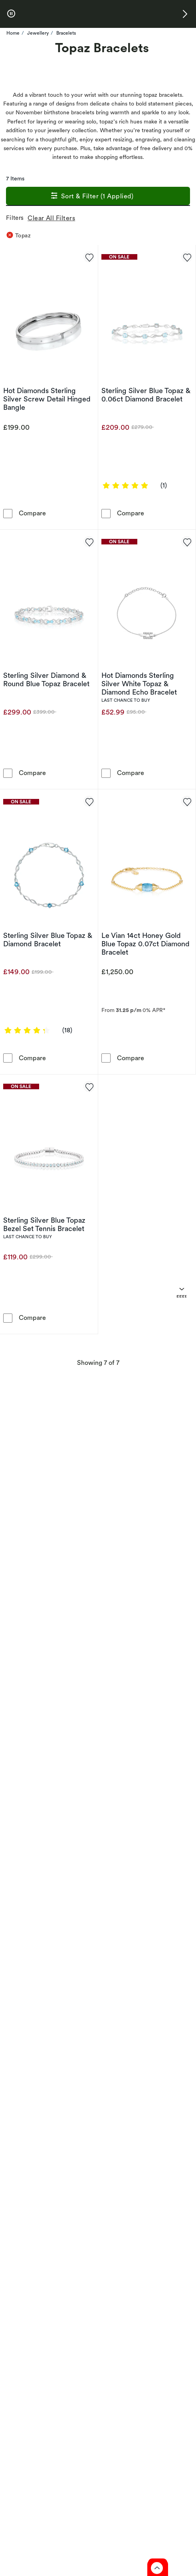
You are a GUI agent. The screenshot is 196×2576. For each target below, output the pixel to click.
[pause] (11, 14)
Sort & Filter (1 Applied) (91, 196)
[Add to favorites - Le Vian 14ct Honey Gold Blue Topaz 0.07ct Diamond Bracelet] (186, 801)
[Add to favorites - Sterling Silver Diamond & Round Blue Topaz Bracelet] (89, 541)
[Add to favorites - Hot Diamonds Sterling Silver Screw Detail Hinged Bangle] (89, 256)
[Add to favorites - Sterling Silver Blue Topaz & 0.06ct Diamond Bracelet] (186, 256)
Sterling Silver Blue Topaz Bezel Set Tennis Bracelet (44, 1224)
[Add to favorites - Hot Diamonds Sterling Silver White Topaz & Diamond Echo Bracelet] (186, 541)
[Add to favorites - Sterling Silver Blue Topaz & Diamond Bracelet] (89, 801)
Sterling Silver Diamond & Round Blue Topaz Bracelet (46, 679)
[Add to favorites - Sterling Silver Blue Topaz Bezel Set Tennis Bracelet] (89, 1086)
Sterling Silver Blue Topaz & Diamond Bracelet (47, 939)
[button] (185, 14)
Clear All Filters (53, 218)
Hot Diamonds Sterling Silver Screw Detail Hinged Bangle (47, 398)
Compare (32, 513)
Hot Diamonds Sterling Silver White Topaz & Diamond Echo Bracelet (139, 683)
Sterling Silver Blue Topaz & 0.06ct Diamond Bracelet (145, 394)
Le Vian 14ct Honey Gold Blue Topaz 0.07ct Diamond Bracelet (145, 943)
